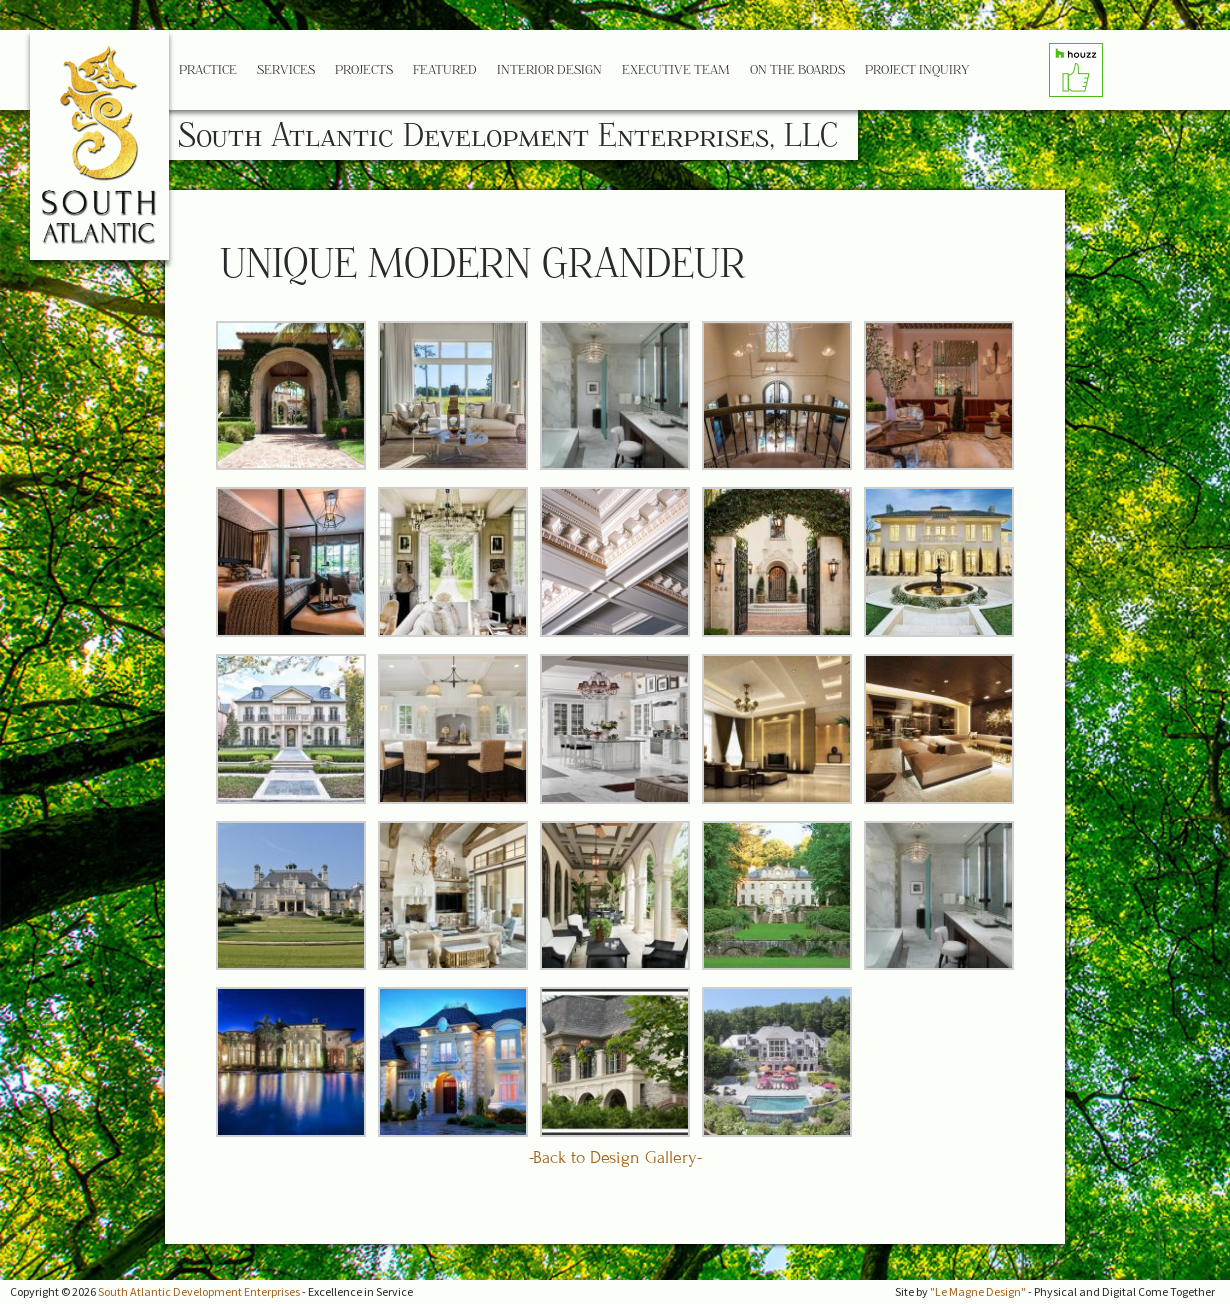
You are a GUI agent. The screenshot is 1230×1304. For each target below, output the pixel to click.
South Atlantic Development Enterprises (199, 1291)
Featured (445, 69)
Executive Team (676, 69)
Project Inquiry (917, 69)
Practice (208, 69)
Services (286, 69)
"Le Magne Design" (978, 1291)
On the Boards (797, 69)
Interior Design (549, 69)
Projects (364, 69)
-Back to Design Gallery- (615, 1157)
